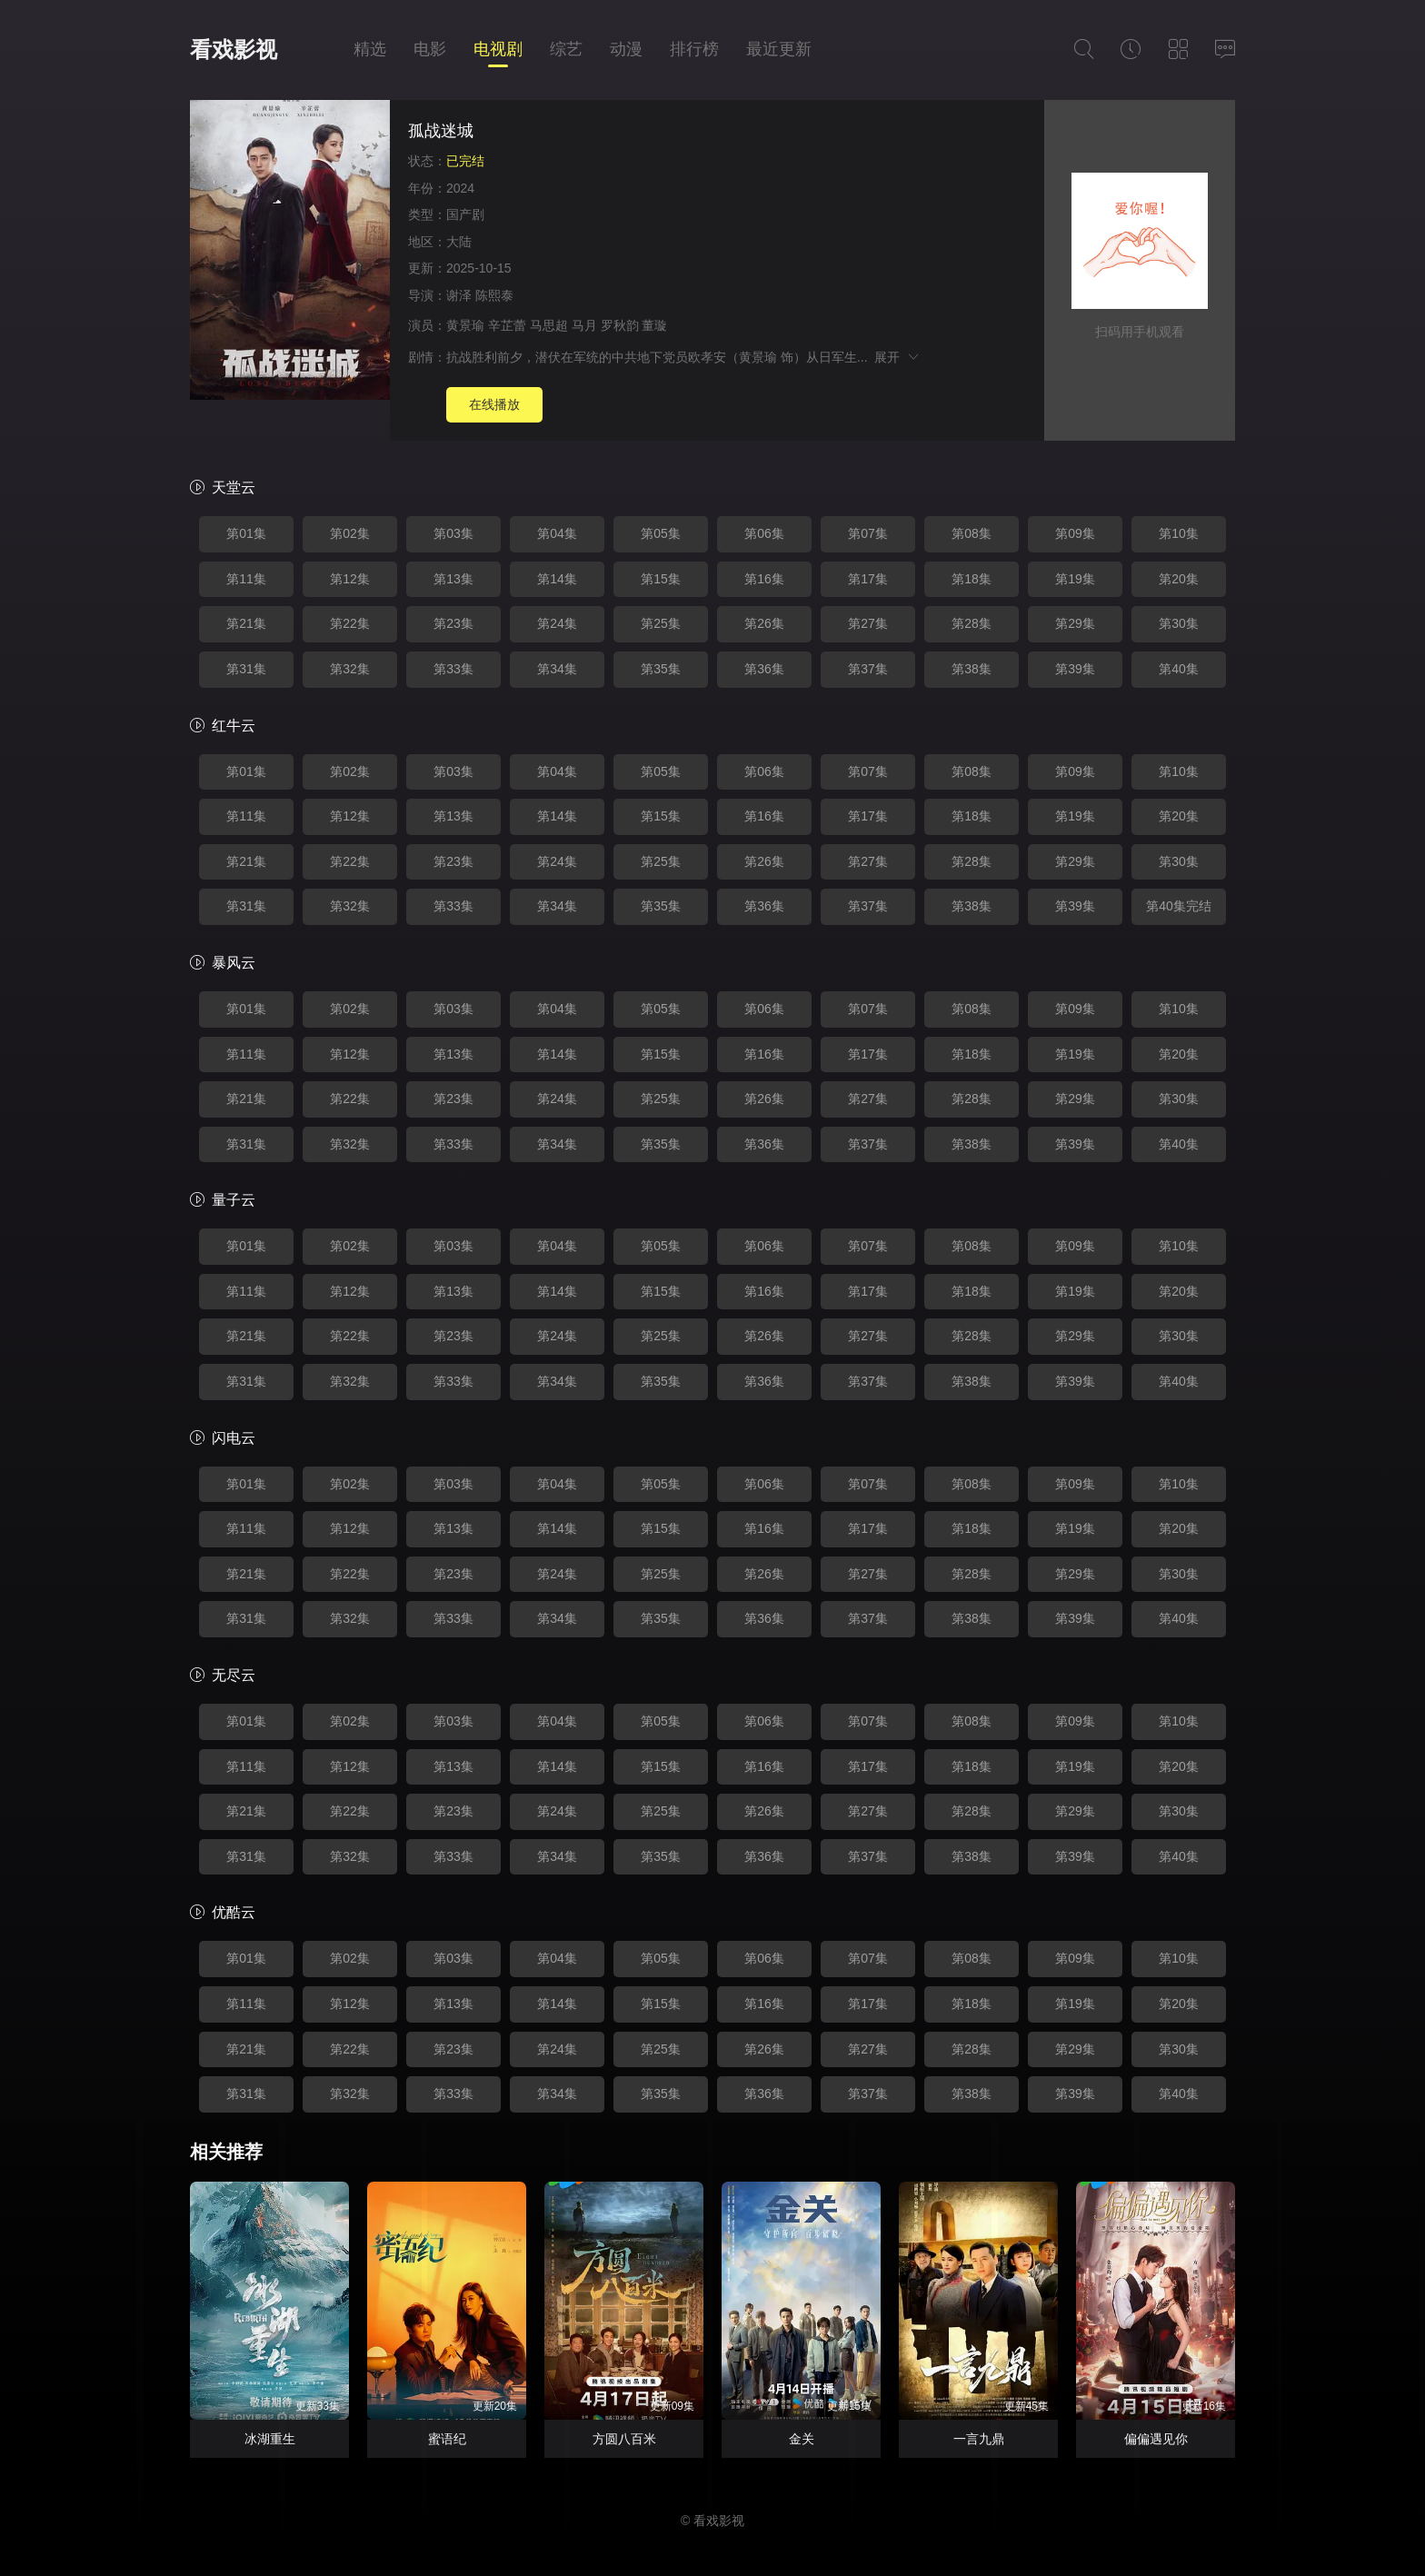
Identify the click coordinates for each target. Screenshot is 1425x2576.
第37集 (868, 668)
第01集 (246, 533)
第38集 (972, 668)
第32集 (350, 668)
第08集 (972, 533)
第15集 (661, 579)
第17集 (868, 579)
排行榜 (694, 49)
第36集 (764, 668)
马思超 (549, 325)
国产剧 (465, 214)
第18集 (972, 579)
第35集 (661, 668)
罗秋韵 (620, 325)
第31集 (246, 668)
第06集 (764, 533)
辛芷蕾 (507, 325)
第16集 (764, 579)
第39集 (1075, 668)
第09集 (1075, 533)
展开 (897, 357)
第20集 (1179, 579)
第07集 (868, 533)
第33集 (453, 668)
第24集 (557, 623)
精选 (370, 49)
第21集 (246, 623)
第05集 (661, 533)
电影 (430, 49)
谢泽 (459, 295)
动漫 (626, 49)
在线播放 (494, 404)
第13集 (453, 579)
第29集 (1075, 623)
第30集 (1179, 623)
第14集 (557, 579)
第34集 (557, 668)
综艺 (566, 49)
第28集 (972, 623)
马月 (584, 325)
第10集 (1179, 533)
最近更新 (779, 49)
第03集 (453, 533)
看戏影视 (233, 49)
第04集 (557, 533)
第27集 (868, 623)
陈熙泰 (494, 295)
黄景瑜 (465, 325)
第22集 (350, 623)
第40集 (1179, 668)
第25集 (661, 623)
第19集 (1075, 579)
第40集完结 (1178, 906)
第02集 (350, 533)
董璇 (654, 325)
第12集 (350, 579)
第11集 (246, 579)
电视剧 (498, 49)
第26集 (764, 623)
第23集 (453, 623)
